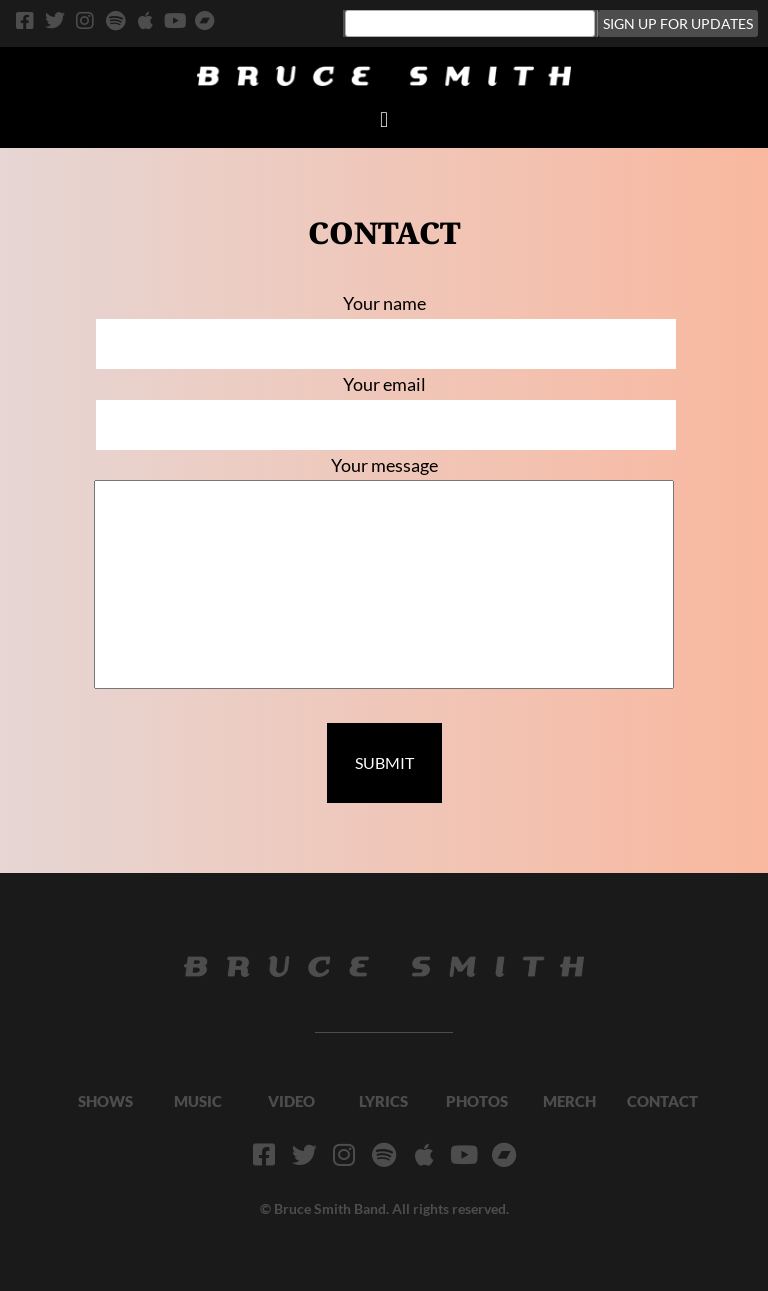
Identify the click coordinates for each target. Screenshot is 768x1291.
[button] (383, 119)
